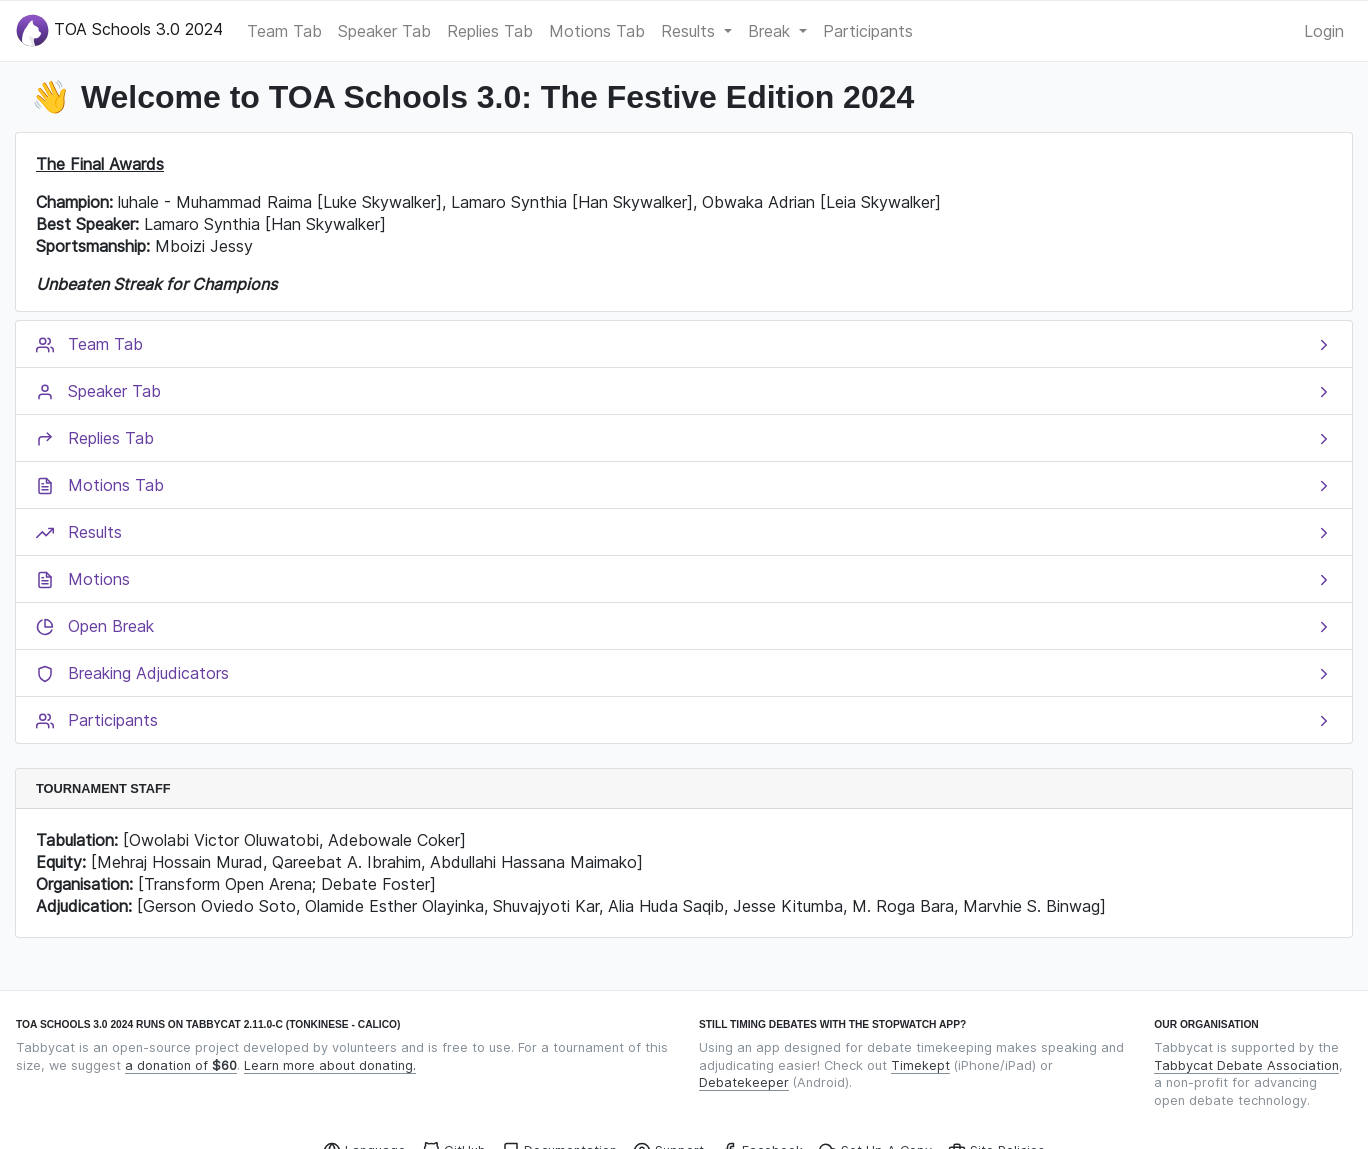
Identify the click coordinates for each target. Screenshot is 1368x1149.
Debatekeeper (744, 1082)
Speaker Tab (384, 31)
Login (1324, 31)
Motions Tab (597, 31)
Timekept (920, 1065)
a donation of (181, 1065)
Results (690, 31)
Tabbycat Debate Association (1246, 1065)
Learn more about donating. (330, 1065)
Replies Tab (490, 31)
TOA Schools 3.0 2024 (119, 30)
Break (771, 31)
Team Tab (284, 31)
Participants (868, 31)
